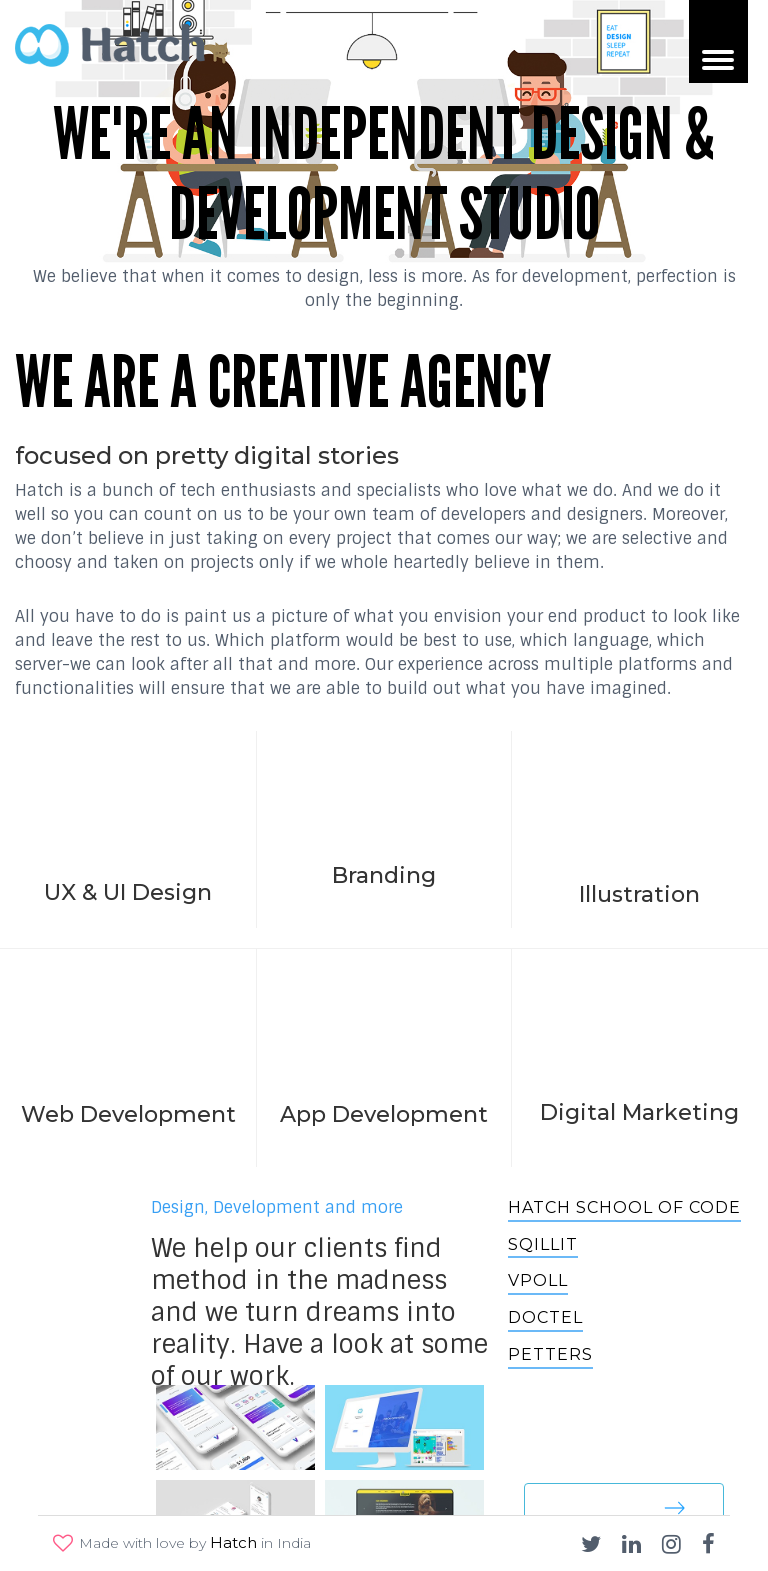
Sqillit (543, 1244)
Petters (550, 1354)
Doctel (545, 1317)
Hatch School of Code (624, 1207)
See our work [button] (624, 1507)
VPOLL (538, 1280)
